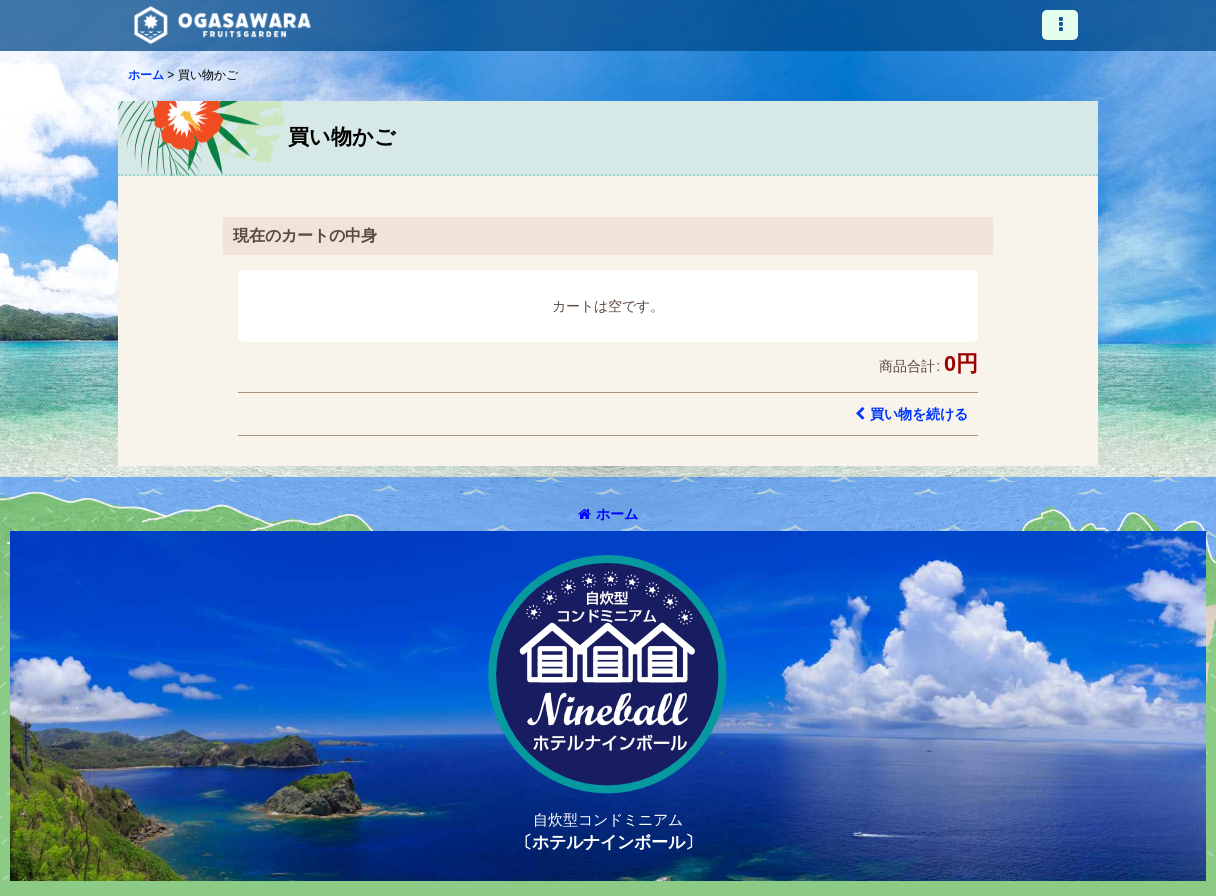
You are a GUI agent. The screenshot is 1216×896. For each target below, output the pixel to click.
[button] (1060, 25)
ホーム (608, 514)
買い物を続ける (911, 414)
